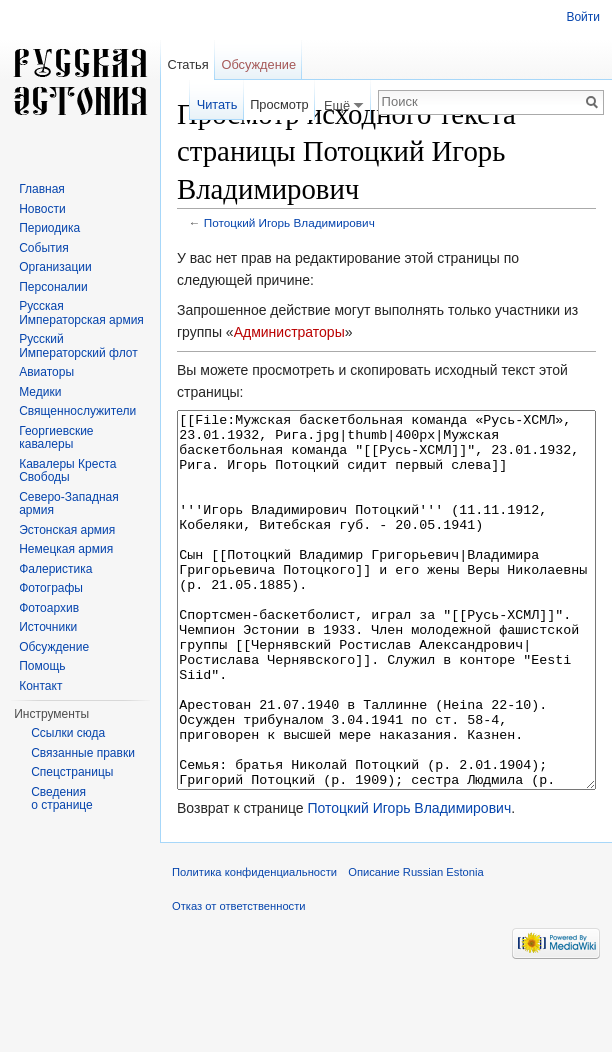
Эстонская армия (67, 530)
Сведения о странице (62, 799)
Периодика (49, 228)
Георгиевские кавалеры (56, 438)
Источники (48, 627)
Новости (42, 209)
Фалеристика (55, 569)
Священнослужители (77, 411)
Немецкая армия (66, 549)
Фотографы (51, 588)
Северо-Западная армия (69, 504)
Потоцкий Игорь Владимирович (289, 222)
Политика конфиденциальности (254, 947)
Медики (40, 392)
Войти (583, 17)
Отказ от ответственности (239, 981)
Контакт (40, 686)
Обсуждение (258, 64)
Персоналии (53, 287)
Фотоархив (49, 608)
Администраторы (289, 332)
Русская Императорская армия (81, 313)
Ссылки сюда (68, 733)
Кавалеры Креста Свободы (67, 471)
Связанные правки (83, 753)
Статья (187, 64)
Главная (42, 189)
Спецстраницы (72, 772)
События (44, 248)
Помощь (42, 666)
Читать (217, 104)
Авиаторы (46, 372)
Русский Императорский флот (78, 346)
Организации (55, 267)
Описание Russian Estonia (415, 947)
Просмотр (279, 104)
